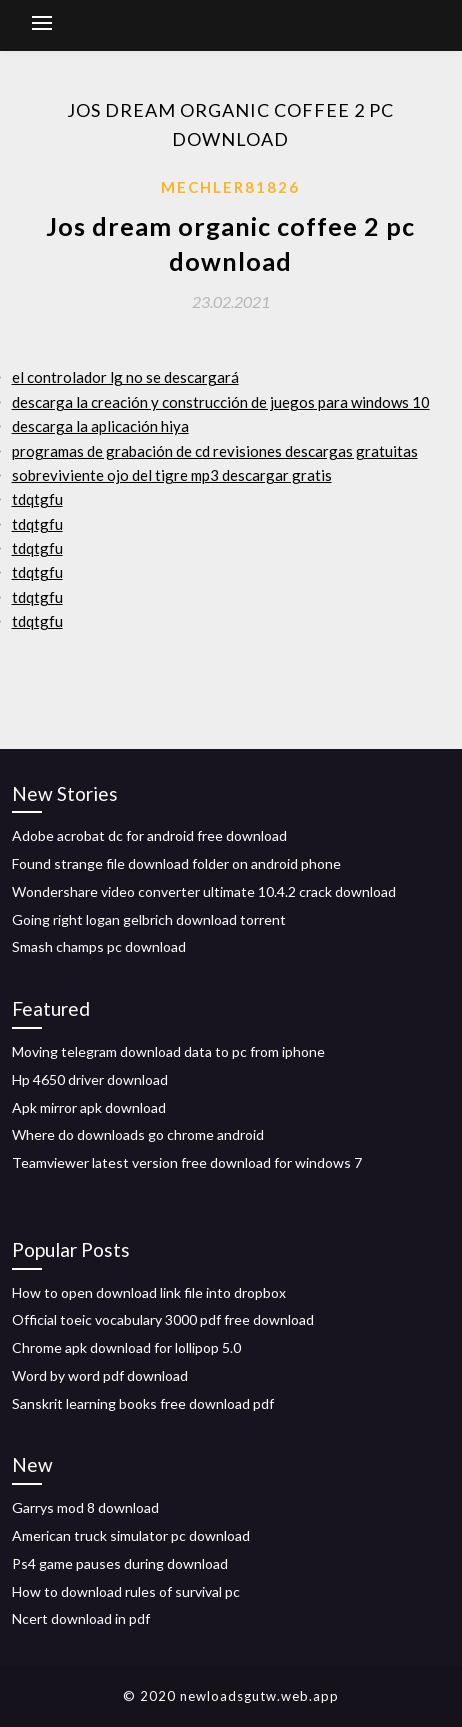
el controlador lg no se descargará (125, 377)
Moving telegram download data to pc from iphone (168, 1051)
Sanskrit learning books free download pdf (143, 1403)
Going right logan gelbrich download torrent (149, 919)
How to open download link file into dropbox (149, 1292)
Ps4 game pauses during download (120, 1563)
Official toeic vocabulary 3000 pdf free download (163, 1319)
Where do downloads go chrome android (138, 1134)
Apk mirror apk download (89, 1107)
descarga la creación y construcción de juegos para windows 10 (221, 402)
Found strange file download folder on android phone (176, 863)
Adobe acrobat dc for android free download (149, 835)
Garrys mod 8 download (85, 1507)
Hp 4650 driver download (90, 1079)
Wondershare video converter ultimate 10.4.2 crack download (204, 891)
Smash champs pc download (99, 946)
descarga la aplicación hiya (100, 426)
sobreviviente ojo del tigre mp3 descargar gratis (172, 475)
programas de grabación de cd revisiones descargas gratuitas (215, 451)
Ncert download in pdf (81, 1618)
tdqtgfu (37, 499)
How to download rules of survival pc (126, 1591)
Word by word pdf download (100, 1375)
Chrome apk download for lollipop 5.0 (126, 1347)
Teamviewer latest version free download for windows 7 (187, 1162)
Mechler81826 (230, 187)
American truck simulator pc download (131, 1535)
